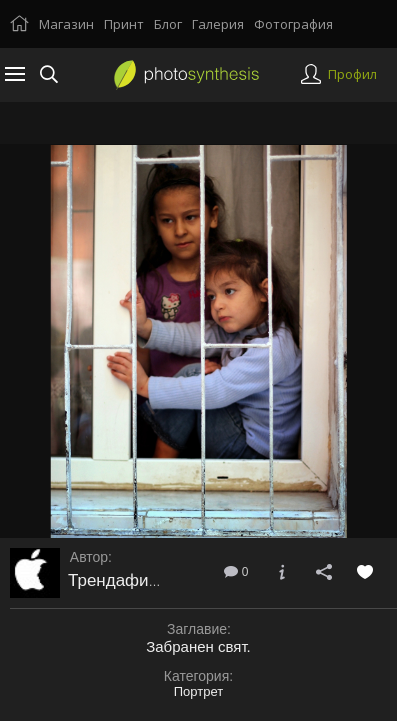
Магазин (66, 24)
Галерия (218, 24)
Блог (168, 24)
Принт (124, 24)
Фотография (293, 24)
